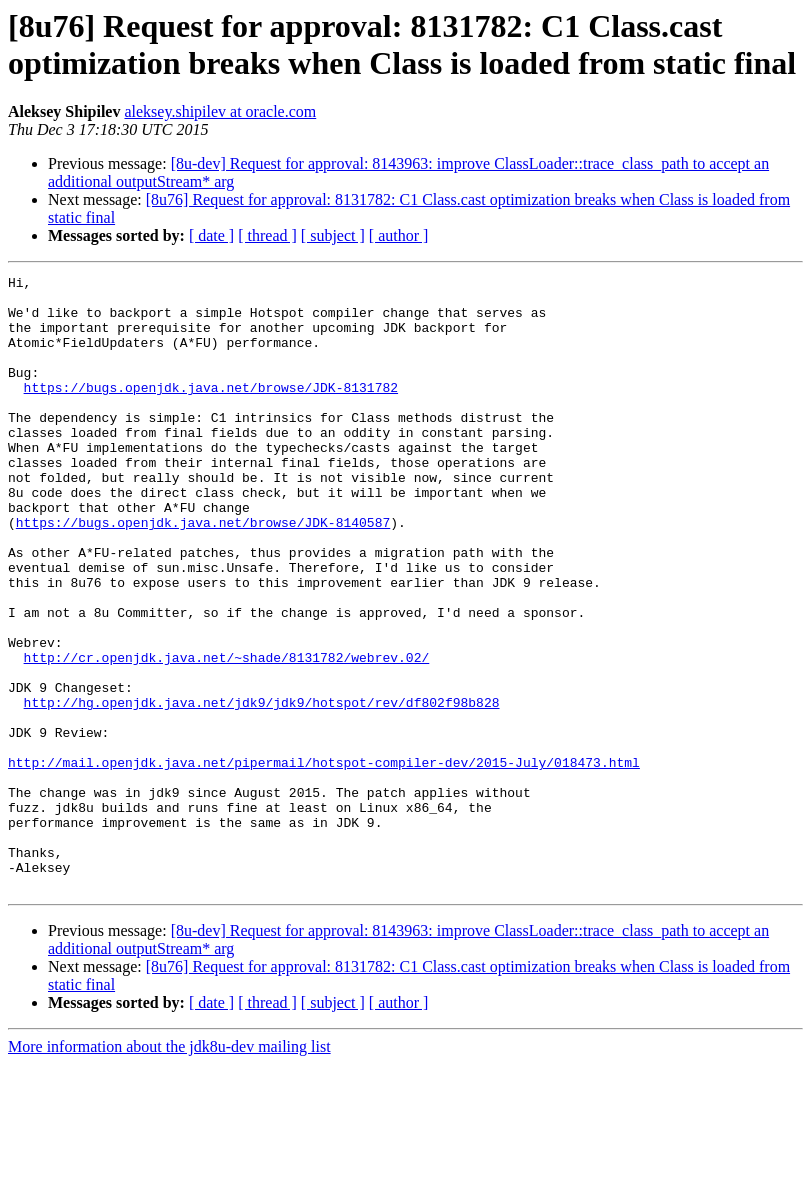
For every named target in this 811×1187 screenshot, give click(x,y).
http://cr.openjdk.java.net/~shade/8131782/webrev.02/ (227, 735)
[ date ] (211, 235)
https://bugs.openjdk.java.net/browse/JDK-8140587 (203, 573)
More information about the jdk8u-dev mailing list (169, 1169)
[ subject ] (333, 235)
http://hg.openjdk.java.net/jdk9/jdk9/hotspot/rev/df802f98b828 (262, 789)
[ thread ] (267, 235)
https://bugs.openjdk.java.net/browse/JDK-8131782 (211, 411)
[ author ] (399, 235)
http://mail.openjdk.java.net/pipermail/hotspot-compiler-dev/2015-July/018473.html (324, 861)
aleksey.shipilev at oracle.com (220, 111)
